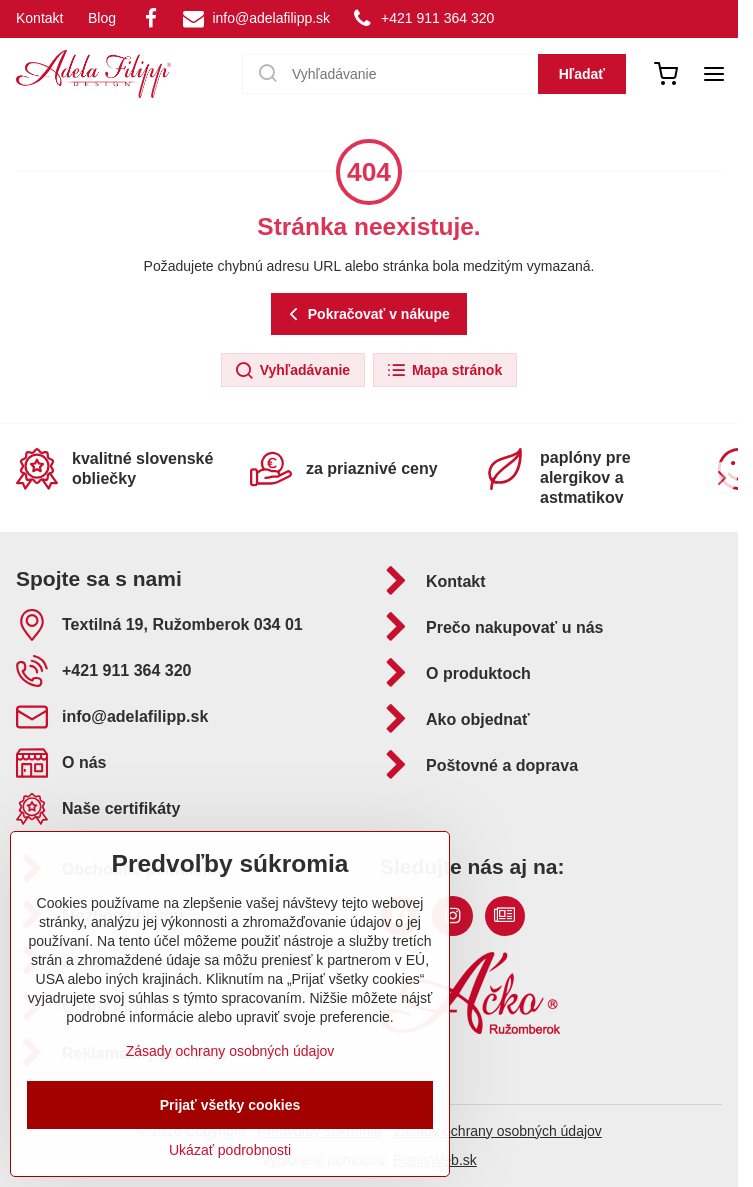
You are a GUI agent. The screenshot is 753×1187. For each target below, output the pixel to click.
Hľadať (582, 74)
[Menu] (714, 74)
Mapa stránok (444, 371)
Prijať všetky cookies (230, 1105)
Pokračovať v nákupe (366, 314)
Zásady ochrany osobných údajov (497, 1131)
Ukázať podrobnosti (230, 1150)
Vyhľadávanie (292, 371)
